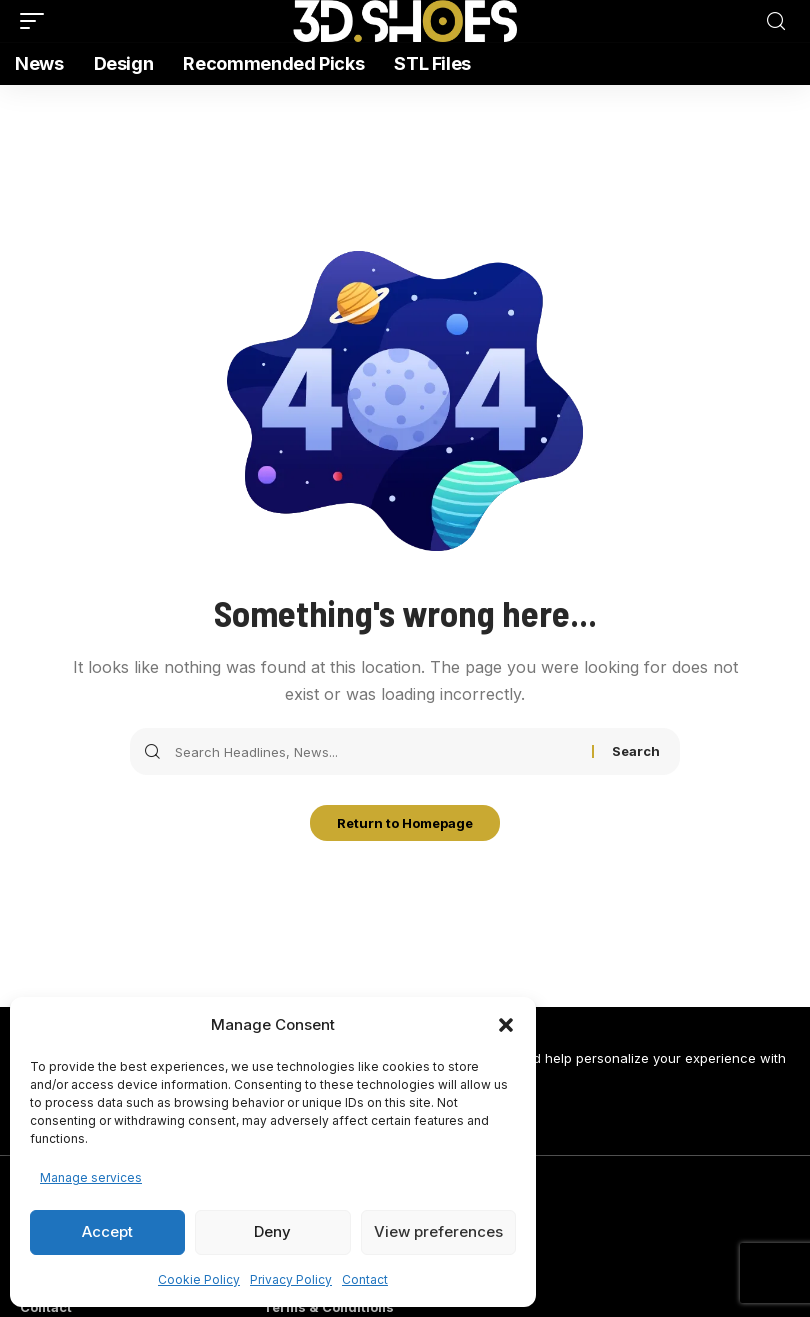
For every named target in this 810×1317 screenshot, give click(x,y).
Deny (272, 1231)
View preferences (438, 1231)
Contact (365, 1279)
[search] (776, 21)
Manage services (91, 1177)
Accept (107, 1231)
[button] (506, 1025)
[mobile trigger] (37, 21)
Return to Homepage (405, 825)
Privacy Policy (291, 1279)
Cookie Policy (199, 1279)
